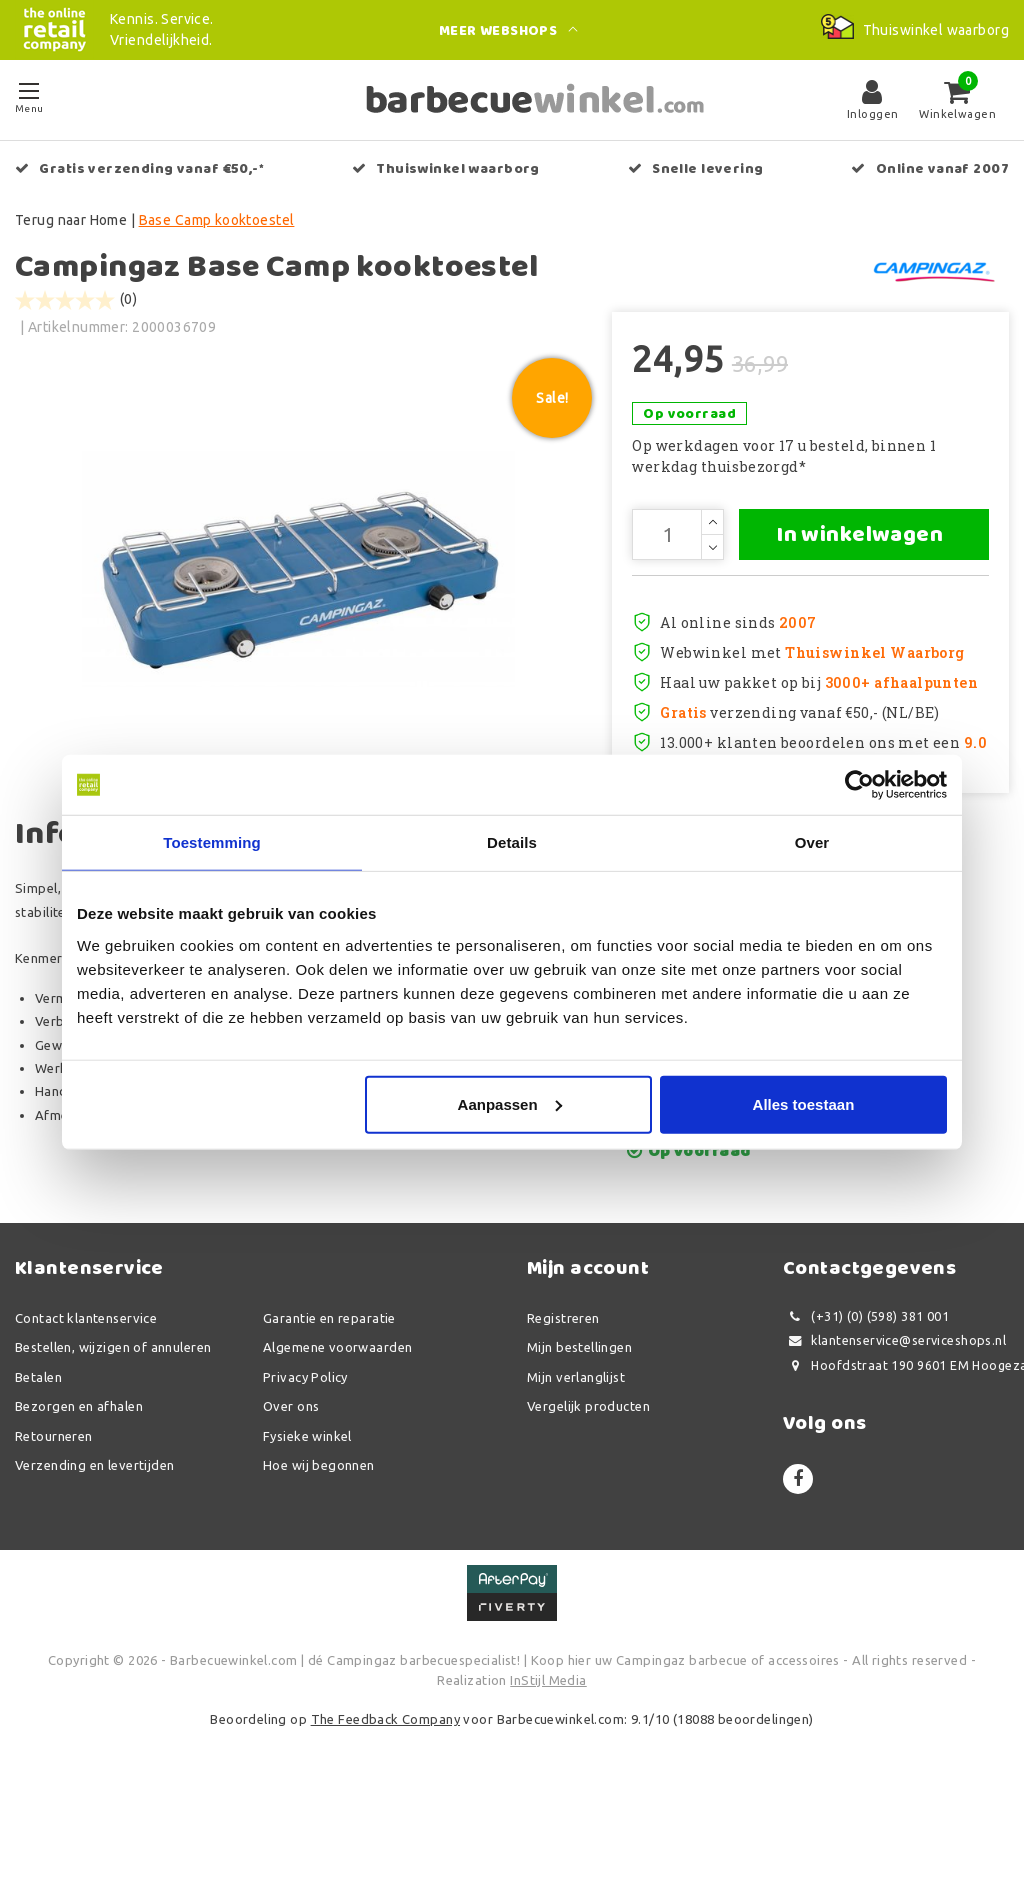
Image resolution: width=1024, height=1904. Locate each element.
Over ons (291, 1516)
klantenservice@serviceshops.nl (894, 1450)
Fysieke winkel (307, 1545)
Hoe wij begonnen (319, 1575)
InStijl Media (548, 1789)
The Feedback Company (385, 1829)
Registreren (563, 1427)
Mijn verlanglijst (576, 1486)
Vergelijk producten (588, 1516)
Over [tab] (812, 842)
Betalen (38, 1486)
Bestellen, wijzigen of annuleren (113, 1457)
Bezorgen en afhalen (79, 1516)
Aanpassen (510, 1103)
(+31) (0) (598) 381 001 (866, 1425)
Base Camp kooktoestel (217, 220)
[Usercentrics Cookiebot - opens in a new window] (859, 785)
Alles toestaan (804, 1103)
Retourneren (54, 1545)
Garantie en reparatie (329, 1427)
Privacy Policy (305, 1486)
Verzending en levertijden (95, 1575)
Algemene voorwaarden (337, 1457)
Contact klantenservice (86, 1427)
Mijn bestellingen (579, 1457)
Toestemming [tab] (212, 842)
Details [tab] (512, 842)
